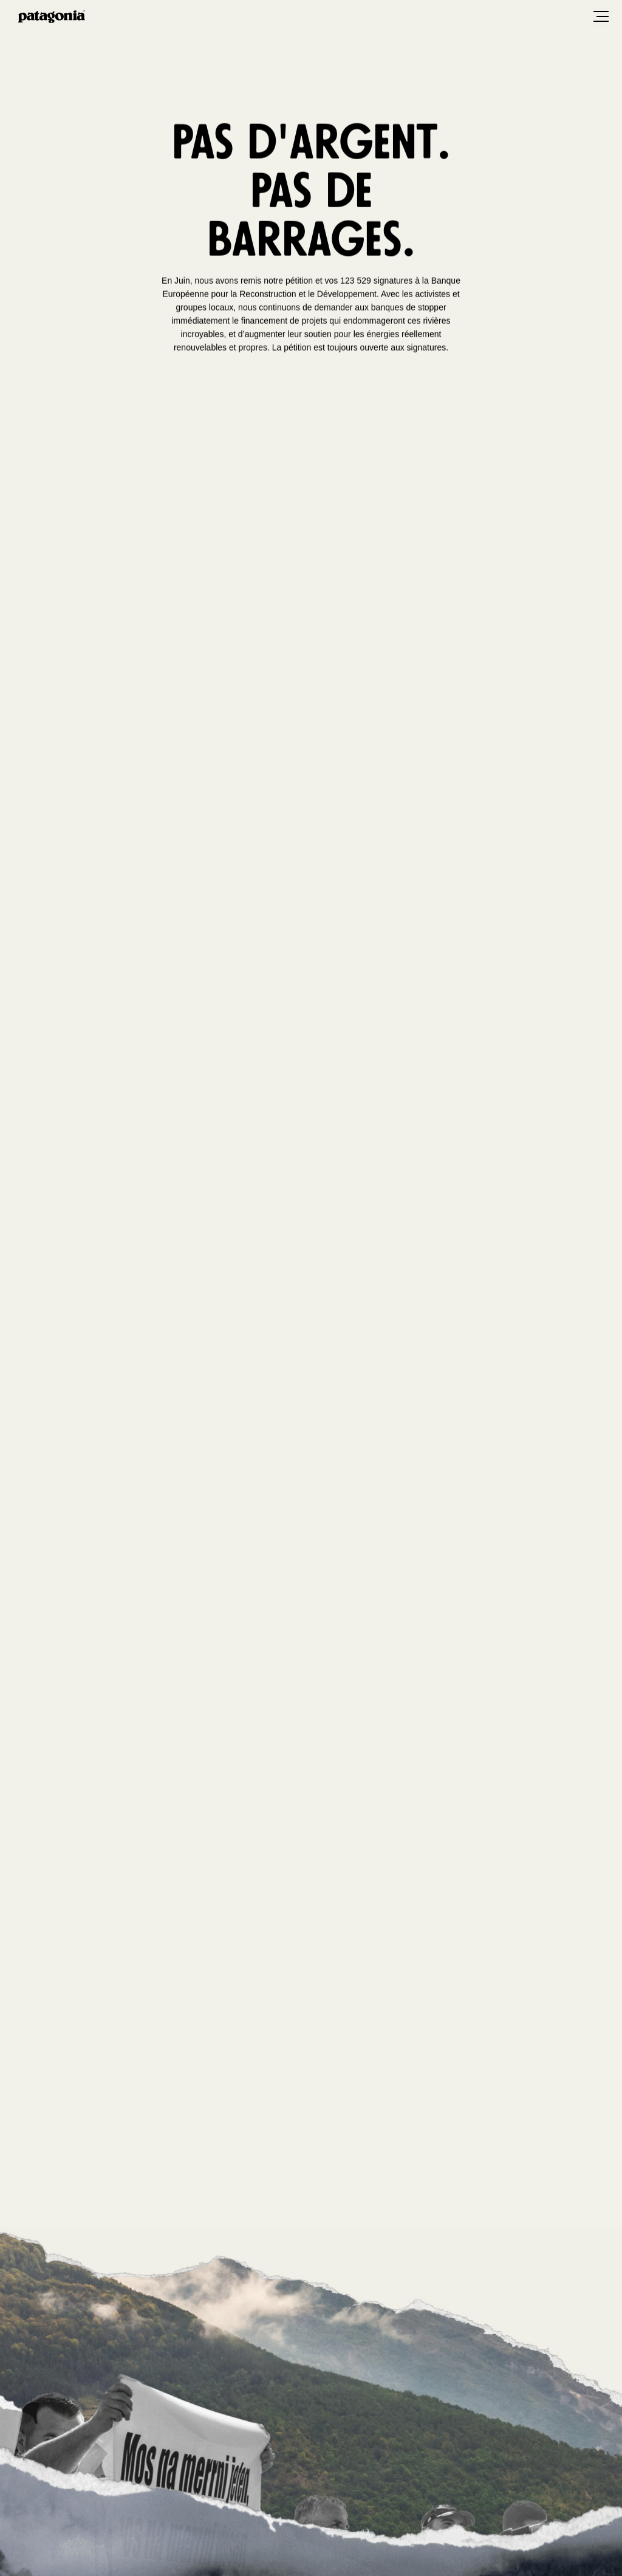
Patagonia (51, 16)
